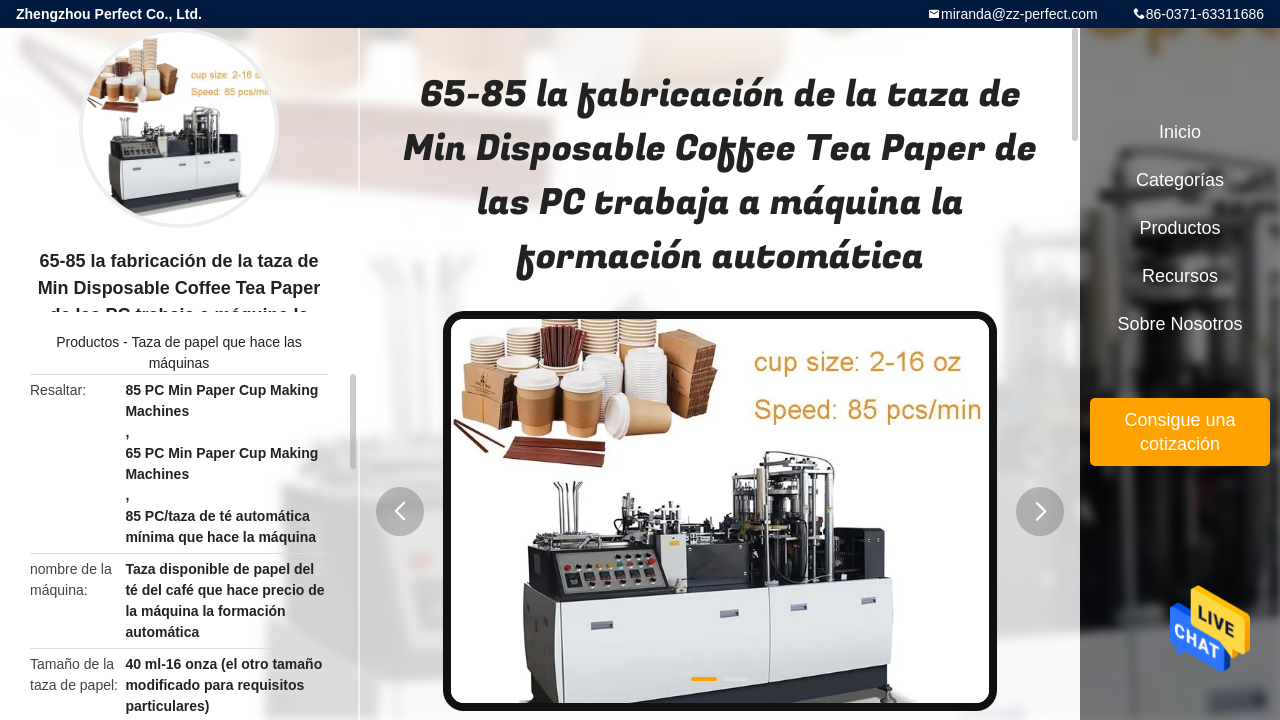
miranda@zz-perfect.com (1019, 14)
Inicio (1180, 132)
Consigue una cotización (1179, 432)
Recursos (1180, 276)
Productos (87, 342)
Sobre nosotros (1179, 324)
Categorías (1180, 180)
